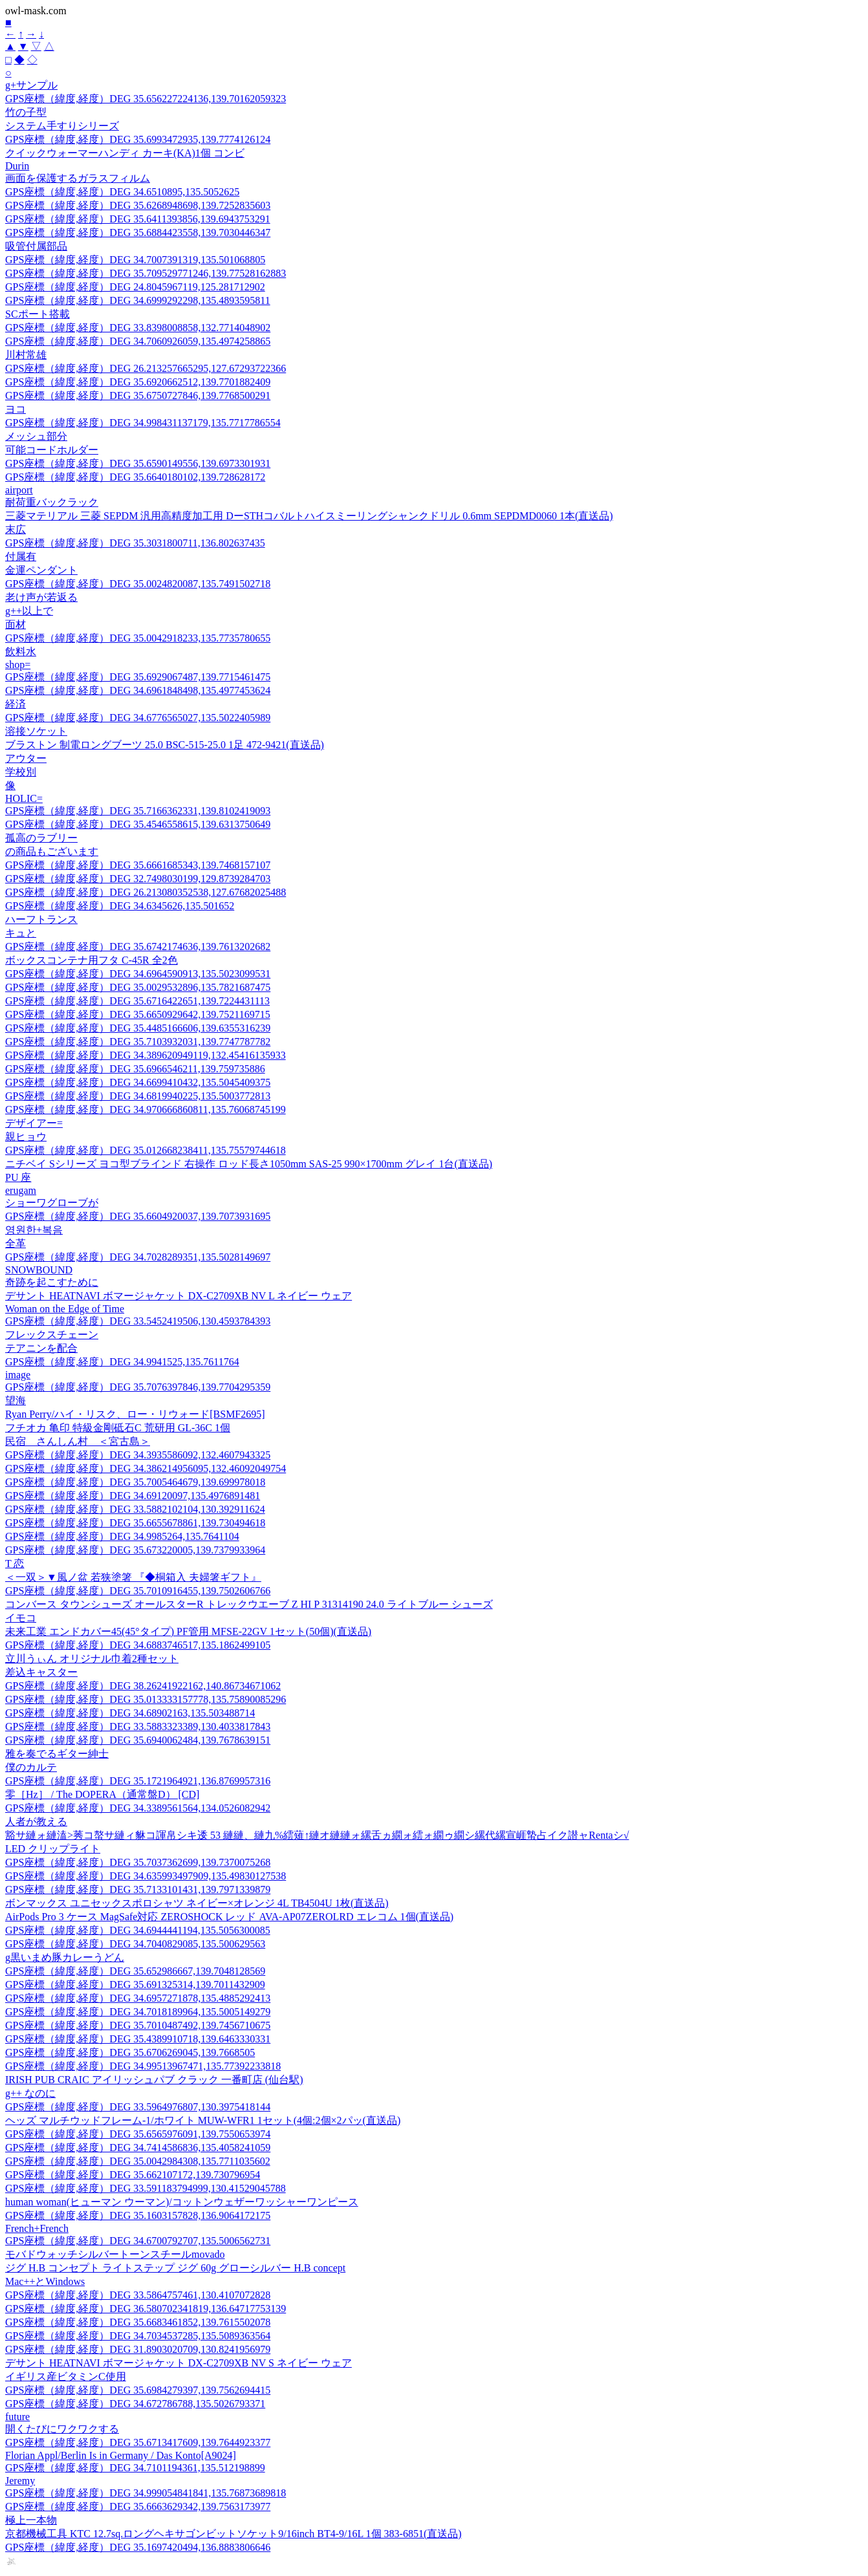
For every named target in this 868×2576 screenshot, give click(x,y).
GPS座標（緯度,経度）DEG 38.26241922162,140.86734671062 (143, 1685)
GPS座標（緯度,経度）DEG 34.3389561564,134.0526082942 (137, 1807)
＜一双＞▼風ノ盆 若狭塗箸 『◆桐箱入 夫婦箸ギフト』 (133, 1577)
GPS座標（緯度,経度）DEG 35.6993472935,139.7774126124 (137, 139)
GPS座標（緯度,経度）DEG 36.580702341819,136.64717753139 (145, 2308)
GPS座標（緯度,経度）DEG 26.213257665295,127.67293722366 (145, 368)
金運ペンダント (41, 570)
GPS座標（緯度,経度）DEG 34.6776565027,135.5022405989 (137, 717)
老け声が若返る (41, 597)
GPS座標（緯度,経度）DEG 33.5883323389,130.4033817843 (137, 1726)
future (17, 2416)
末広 (15, 529)
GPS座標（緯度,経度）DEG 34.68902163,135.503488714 (130, 1712)
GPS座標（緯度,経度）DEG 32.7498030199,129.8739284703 (137, 878)
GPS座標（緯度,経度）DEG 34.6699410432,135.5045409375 (137, 1082)
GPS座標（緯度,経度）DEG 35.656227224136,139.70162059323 (145, 98)
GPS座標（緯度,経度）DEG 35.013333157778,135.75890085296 (145, 1699)
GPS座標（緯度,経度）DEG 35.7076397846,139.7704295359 (137, 1386)
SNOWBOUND (38, 1269)
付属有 (20, 556)
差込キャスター (41, 1672)
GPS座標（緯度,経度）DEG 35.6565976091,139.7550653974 (137, 2133)
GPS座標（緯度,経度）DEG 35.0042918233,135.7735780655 (137, 638)
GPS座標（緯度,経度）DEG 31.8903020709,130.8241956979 (137, 2349)
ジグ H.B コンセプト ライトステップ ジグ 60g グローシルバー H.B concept (175, 2267)
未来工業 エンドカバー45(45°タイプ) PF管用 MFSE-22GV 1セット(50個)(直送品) (188, 1631)
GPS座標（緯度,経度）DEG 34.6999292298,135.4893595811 (137, 300)
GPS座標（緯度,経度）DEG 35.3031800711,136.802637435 (135, 542)
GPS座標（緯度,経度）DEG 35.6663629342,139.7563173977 (137, 2506)
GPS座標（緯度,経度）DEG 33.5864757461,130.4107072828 (137, 2294)
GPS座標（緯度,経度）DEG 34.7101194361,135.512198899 (135, 2467)
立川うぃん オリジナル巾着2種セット (92, 1658)
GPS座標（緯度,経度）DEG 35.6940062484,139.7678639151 (137, 1740)
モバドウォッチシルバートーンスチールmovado (115, 2254)
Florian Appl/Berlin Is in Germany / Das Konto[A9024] (120, 2455)
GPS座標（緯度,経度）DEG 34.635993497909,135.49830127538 (145, 1875)
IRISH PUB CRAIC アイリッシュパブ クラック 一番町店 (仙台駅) (154, 2079)
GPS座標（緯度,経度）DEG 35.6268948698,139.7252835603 (137, 205)
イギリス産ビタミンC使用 (65, 2376)
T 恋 (14, 1563)
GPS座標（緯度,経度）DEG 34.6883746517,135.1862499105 (137, 1645)
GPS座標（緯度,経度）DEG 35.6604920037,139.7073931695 (137, 1216)
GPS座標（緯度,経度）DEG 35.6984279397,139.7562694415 (137, 2390)
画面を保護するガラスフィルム (77, 178)
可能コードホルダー (51, 449)
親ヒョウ (26, 1136)
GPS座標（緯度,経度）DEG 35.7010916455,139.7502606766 (137, 1590)
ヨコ (15, 409)
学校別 (20, 771)
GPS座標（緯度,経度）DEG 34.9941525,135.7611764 (122, 1361)
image (17, 1374)
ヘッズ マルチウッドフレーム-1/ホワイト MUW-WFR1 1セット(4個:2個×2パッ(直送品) (202, 2120)
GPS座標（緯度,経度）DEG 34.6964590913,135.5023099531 (137, 973)
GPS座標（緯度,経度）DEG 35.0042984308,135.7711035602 (137, 2161)
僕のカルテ (31, 1767)
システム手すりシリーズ (62, 125)
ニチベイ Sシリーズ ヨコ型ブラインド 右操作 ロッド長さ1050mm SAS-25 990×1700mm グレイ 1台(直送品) (248, 1163)
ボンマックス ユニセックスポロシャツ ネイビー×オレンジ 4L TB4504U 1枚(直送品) (197, 1903)
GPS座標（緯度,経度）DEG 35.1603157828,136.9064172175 (137, 2215)
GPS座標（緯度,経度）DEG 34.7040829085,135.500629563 (135, 1943)
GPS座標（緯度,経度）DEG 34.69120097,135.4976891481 (132, 1495)
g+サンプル (31, 85)
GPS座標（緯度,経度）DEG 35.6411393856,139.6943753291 (137, 218)
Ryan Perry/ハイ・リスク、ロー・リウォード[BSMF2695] (135, 1414)
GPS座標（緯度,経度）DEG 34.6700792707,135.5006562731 (137, 2240)
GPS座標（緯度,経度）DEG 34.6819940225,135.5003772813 (137, 1095)
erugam (20, 1190)
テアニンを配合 (41, 1348)
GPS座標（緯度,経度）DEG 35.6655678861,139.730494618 (135, 1522)
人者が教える (36, 1821)
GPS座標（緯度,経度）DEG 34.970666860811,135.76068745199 (145, 1109)
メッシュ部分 (36, 436)
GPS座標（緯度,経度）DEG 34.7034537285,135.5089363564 (137, 2335)
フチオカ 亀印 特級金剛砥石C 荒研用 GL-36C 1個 (117, 1427)
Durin (17, 165)
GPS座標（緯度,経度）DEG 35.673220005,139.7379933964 (135, 1549)
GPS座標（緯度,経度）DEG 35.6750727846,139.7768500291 (137, 395)
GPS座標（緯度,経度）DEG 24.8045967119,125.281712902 (135, 286)
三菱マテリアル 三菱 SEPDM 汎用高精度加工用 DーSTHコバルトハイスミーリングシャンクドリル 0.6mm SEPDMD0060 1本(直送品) (309, 515)
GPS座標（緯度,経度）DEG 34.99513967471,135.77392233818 (143, 2066)
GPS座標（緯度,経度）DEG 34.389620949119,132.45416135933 (145, 1055)
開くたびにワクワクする (62, 2428)
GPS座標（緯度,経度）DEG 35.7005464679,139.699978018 (135, 1482)
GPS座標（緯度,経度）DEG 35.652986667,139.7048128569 (135, 1970)
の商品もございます (51, 851)
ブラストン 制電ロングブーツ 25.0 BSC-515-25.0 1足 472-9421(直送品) (164, 744)
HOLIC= (24, 798)
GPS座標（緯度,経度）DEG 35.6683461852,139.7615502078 (137, 2322)
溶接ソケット (36, 731)
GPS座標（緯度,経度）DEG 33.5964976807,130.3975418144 (137, 2106)
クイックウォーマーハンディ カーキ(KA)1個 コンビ (124, 152)
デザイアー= (34, 1123)
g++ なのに (30, 2093)
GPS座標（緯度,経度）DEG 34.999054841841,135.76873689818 (145, 2492)
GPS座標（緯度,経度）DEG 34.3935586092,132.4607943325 (137, 1454)
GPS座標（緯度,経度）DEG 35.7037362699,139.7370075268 (137, 1862)
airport (19, 489)
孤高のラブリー (41, 837)
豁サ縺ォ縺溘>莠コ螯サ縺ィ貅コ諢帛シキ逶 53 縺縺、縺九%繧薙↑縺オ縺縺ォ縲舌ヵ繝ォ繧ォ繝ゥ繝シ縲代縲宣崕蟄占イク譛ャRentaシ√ (317, 1835)
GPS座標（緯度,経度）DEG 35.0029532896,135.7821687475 (137, 987)
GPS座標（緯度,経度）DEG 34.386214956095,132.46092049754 (145, 1468)
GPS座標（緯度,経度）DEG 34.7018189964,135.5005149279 (137, 2011)
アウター (26, 758)
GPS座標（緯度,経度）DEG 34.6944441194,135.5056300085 (137, 1930)
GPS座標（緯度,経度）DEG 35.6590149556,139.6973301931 (137, 463)
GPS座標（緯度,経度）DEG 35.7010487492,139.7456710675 (137, 2025)
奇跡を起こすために (51, 1282)
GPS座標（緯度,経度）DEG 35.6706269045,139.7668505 (130, 2052)
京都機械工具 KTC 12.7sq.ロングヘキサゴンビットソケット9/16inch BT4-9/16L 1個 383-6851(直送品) (233, 2533)
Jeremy (20, 2480)
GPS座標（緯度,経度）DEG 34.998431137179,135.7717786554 (143, 422)
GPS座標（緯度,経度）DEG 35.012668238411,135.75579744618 (145, 1150)
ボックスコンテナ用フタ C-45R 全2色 (91, 960)
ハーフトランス (41, 919)
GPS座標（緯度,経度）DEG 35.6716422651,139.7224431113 (137, 1000)
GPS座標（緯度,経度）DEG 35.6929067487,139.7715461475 (137, 676)
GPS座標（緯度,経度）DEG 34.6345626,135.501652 (119, 905)
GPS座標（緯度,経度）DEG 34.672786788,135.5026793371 (135, 2403)
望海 (15, 1400)
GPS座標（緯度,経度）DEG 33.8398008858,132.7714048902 (137, 327)
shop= (17, 664)
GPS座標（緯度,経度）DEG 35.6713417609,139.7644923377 (137, 2442)
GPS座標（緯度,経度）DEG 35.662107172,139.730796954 (132, 2174)
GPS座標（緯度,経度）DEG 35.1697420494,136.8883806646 (137, 2547)
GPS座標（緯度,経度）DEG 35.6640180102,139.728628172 (135, 476)
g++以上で (29, 610)
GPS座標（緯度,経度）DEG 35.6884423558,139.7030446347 (137, 232)
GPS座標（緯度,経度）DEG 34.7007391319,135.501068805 (135, 259)
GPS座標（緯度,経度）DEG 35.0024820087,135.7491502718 (137, 583)
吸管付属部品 (36, 246)
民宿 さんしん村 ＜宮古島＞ (77, 1441)
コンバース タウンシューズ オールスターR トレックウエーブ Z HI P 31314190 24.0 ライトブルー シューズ (249, 1604)
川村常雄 (26, 354)
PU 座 (18, 1177)
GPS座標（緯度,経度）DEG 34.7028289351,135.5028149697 (137, 1256)
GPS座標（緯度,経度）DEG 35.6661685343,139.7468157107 (137, 865)
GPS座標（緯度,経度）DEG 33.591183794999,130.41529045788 (145, 2188)
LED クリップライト (52, 1848)
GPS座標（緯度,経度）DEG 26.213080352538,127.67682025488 (145, 892)
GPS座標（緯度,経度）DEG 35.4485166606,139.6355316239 (137, 1028)
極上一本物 (31, 2520)
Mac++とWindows (45, 2281)
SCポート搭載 (37, 313)
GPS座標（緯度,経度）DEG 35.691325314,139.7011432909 (135, 1984)
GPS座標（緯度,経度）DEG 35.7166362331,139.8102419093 (137, 810)
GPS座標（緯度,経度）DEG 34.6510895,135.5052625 (122, 191)
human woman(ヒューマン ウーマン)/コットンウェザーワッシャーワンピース (181, 2201)
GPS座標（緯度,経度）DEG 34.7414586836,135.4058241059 (137, 2147)
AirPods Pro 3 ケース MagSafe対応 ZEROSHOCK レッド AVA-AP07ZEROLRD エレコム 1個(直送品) (229, 1916)
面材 (15, 624)
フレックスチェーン (51, 1334)
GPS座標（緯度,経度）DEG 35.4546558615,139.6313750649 (137, 824)
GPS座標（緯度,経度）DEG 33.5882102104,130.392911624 (135, 1509)
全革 (15, 1243)
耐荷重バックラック (51, 502)
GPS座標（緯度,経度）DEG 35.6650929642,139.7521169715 (137, 1014)
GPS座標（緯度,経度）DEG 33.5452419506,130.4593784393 (137, 1320)
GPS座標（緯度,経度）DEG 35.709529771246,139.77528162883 (145, 273)
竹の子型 (26, 112)
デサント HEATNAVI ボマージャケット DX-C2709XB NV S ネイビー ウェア (178, 2362)
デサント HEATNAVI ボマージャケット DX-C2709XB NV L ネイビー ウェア (178, 1295)
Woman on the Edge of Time (64, 1308)
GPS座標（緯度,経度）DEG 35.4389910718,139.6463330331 (137, 2038)
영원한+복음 (34, 1229)
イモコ (20, 1617)
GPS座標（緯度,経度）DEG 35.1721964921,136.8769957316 (137, 1780)
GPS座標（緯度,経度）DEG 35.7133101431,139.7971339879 (137, 1889)
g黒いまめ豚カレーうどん (64, 1957)
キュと (20, 932)
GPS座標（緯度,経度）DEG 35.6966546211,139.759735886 (135, 1068)
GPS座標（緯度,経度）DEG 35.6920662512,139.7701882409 (137, 381)
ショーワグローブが (51, 1202)
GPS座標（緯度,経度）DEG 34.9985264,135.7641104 (122, 1536)
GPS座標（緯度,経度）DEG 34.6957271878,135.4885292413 (137, 1998)
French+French (37, 2228)
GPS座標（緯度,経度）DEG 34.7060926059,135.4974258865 (137, 341)
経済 (15, 703)
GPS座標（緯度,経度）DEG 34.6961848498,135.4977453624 (137, 690)
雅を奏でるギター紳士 (57, 1753)
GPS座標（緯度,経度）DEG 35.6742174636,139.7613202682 (137, 946)
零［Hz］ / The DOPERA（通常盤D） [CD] (102, 1794)
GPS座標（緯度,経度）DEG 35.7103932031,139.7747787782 (137, 1041)
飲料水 (20, 651)
